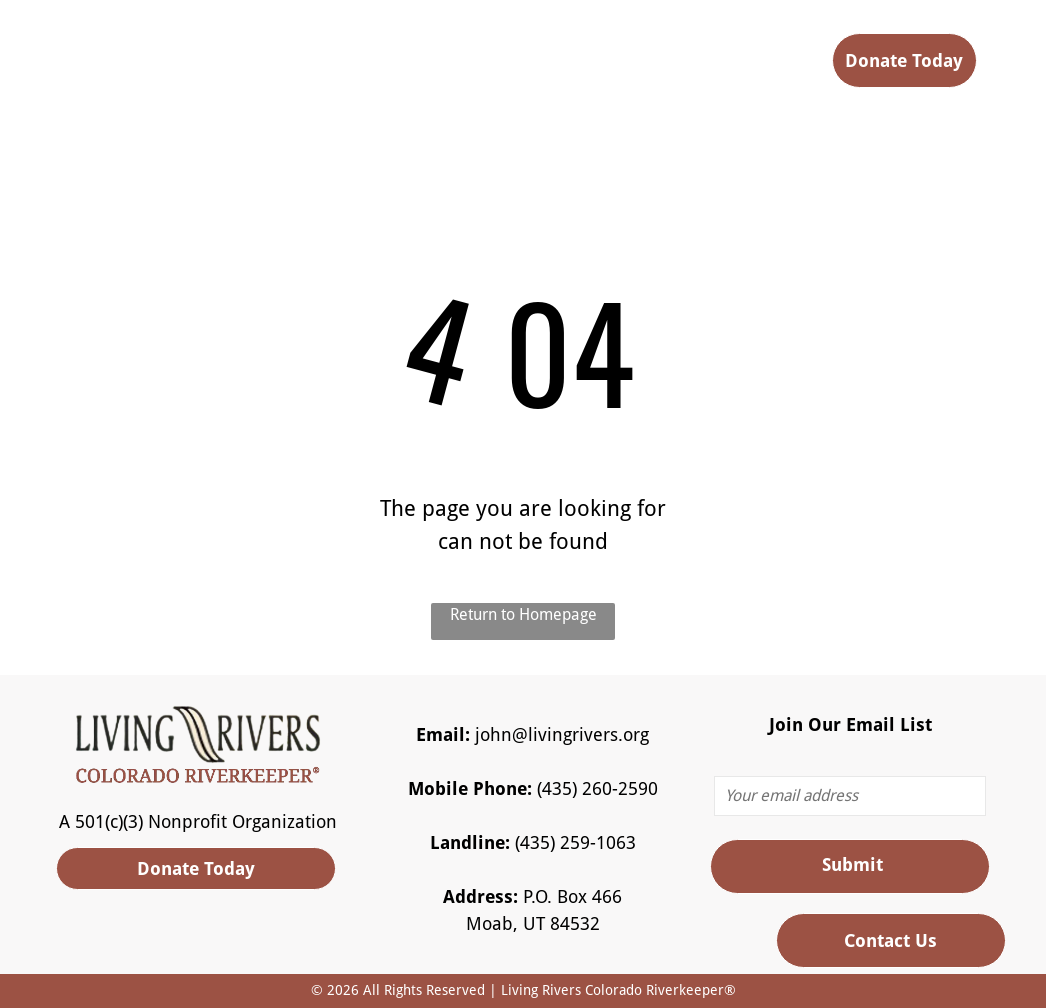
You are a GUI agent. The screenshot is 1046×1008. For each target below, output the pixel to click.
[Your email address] (850, 796)
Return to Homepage (523, 614)
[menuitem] (387, 67)
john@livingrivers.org (562, 734)
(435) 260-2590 (597, 788)
